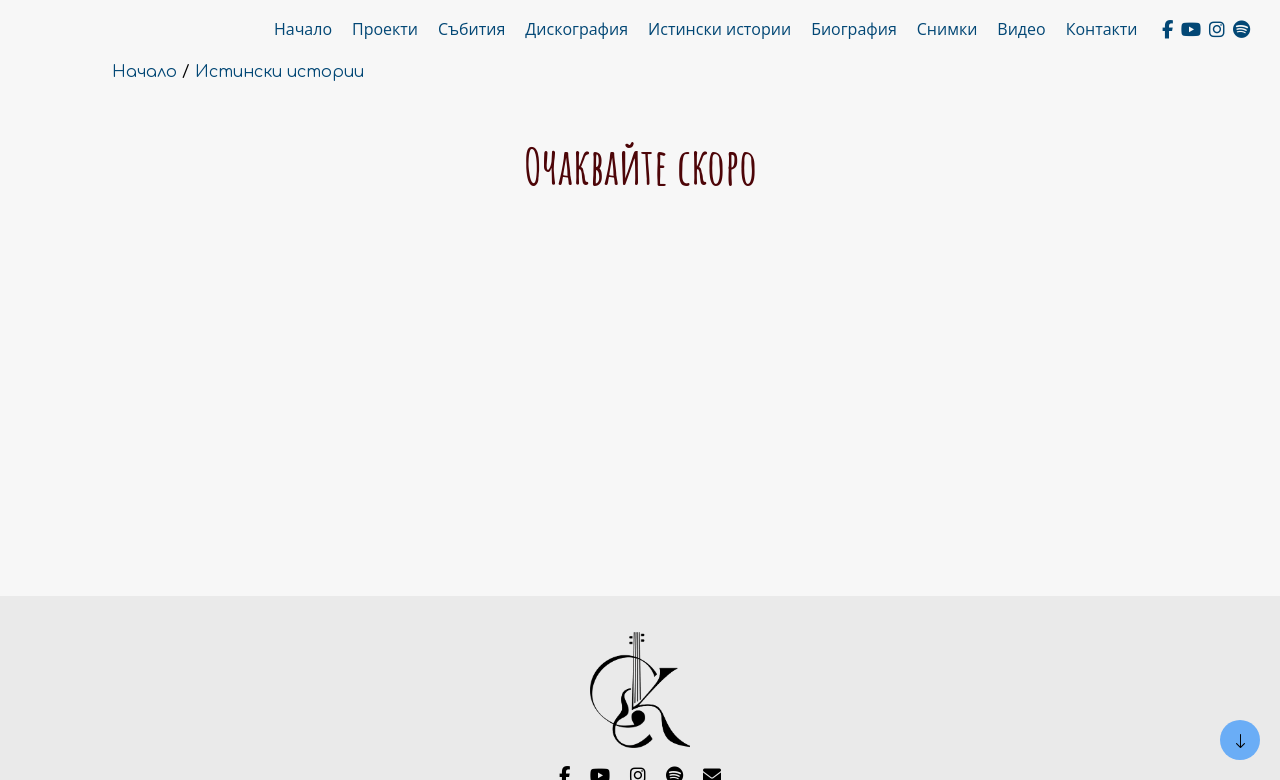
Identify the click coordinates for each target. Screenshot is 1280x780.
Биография (854, 29)
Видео (1021, 29)
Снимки (947, 29)
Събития (471, 29)
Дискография (576, 29)
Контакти (1102, 29)
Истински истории (719, 29)
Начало (303, 29)
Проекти (385, 29)
